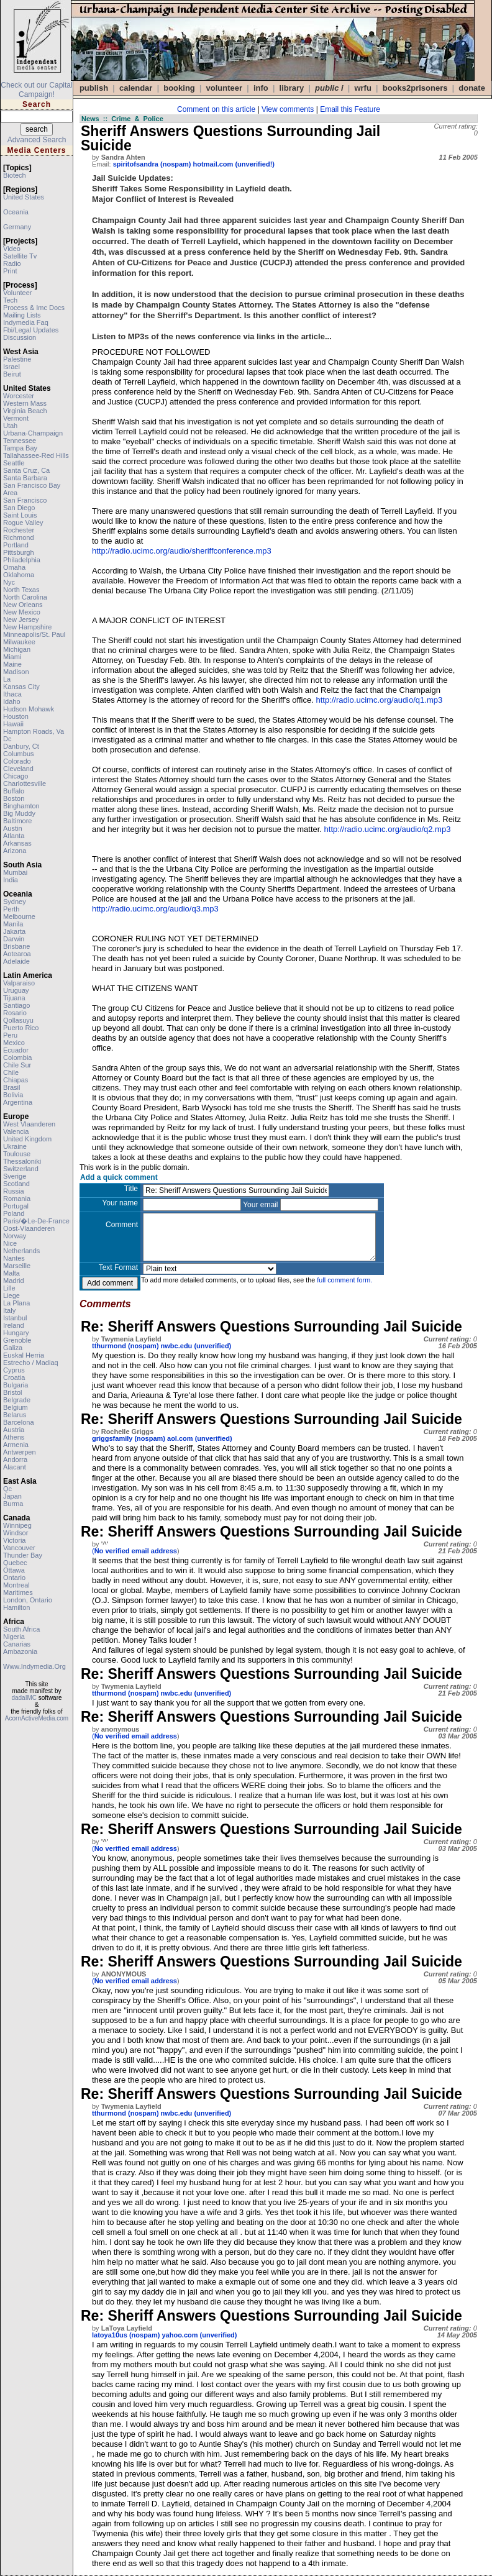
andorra (15, 1459)
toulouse (16, 1154)
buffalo (13, 791)
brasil (11, 1087)
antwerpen (19, 1452)
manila (13, 924)
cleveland (18, 768)
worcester (18, 396)
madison (16, 671)
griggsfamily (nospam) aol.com (142, 1438)
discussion (19, 337)
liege (11, 1295)
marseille (16, 1265)
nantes (14, 1258)
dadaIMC (24, 1697)
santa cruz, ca (26, 470)
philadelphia (21, 560)
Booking (179, 88)
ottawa (14, 1570)
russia (13, 1191)
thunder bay (22, 1555)
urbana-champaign (33, 433)
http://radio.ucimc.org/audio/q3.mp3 (155, 908)
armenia (16, 1444)
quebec (15, 1562)
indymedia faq (25, 322)
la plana (16, 1303)
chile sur (17, 1065)
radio (12, 263)
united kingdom (27, 1139)
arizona (14, 850)
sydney (14, 901)
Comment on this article (216, 109)
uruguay (16, 990)
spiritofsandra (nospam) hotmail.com (173, 164)
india (10, 880)
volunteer (17, 292)
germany (17, 227)
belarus (14, 1414)
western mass (25, 403)
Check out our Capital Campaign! (36, 90)
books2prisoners (415, 88)
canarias (16, 1644)
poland (13, 1213)
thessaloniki (22, 1161)
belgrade (16, 1400)
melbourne (19, 916)
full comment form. (344, 1280)
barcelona (18, 1422)
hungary (16, 1332)
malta (11, 1273)
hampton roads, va (33, 731)
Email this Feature (350, 109)
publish (94, 88)
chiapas (15, 1080)
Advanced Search (36, 139)
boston (13, 798)
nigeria (14, 1636)
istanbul (15, 1318)
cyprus (14, 1370)
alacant (14, 1467)
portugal (16, 1206)
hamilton (16, 1607)
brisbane (16, 946)
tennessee (19, 440)
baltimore (17, 820)
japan (12, 1496)
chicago (15, 776)
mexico (14, 1042)
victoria (14, 1540)
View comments (288, 109)
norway (14, 1236)
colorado (17, 761)
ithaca (12, 694)
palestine (17, 359)
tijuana (14, 998)
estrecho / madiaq (30, 1362)
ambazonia (20, 1651)
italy (9, 1310)
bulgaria (15, 1385)
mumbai (15, 872)
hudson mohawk (28, 709)
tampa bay (20, 448)
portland (16, 545)
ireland (13, 1325)
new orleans (23, 604)
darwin (13, 939)
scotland (16, 1183)
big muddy (19, 813)
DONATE (471, 88)
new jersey (21, 619)
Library (292, 88)
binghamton (21, 806)
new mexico (21, 612)
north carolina (25, 597)
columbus (18, 753)
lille (9, 1288)
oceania (16, 212)
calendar (135, 88)
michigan (16, 649)
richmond (18, 537)
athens (13, 1437)
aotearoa (17, 953)
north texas (21, 589)
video (11, 248)
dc (7, 738)
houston (16, 716)
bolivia (13, 1094)
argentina (17, 1102)
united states (23, 197)
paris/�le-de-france (36, 1221)
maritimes (18, 1592)
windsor (15, 1533)
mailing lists (22, 315)
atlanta (13, 835)
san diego (19, 507)
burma (13, 1503)
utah (10, 425)
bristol (12, 1392)
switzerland (21, 1168)
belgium (15, 1407)
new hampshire (27, 627)
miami (12, 656)
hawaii (13, 724)
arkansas (17, 843)
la (7, 679)
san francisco (25, 500)
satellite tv (20, 256)
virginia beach (25, 410)
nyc (9, 582)
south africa (21, 1629)
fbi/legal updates (30, 330)
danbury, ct (21, 746)
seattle (13, 463)
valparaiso (19, 983)
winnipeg (17, 1525)
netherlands (21, 1250)
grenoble (17, 1340)
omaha (14, 567)
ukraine (15, 1146)
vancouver (19, 1547)
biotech (14, 175)
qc (7, 1488)
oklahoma (18, 574)
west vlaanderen (29, 1124)
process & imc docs (34, 307)
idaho (11, 701)
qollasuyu (18, 1020)
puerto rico (21, 1027)
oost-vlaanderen (29, 1228)
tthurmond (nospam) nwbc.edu (142, 1346)
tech (10, 300)
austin (12, 828)
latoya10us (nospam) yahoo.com (145, 2335)
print (10, 271)
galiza (12, 1347)
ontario (14, 1577)
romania (16, 1198)
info (260, 88)
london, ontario (27, 1600)
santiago (16, 1005)
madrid (13, 1280)
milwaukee (19, 642)
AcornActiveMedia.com (36, 1718)
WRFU (362, 88)
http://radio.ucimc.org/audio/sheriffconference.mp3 (181, 550)
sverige (14, 1176)
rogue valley (23, 522)
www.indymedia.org (34, 1666)
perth (11, 909)
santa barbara (25, 478)
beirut (12, 374)
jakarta (14, 931)
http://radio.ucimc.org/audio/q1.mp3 (379, 700)
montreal (16, 1585)
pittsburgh (18, 552)
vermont (16, 418)
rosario (15, 1012)
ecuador (16, 1050)
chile (11, 1072)
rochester (18, 530)
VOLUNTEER (224, 88)
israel (11, 366)
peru (10, 1035)
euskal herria (23, 1355)
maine (12, 664)
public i (329, 88)
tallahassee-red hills (36, 455)
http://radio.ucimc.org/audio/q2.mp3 (387, 829)
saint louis (20, 515)
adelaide (16, 961)
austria (13, 1429)
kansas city (21, 686)
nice (10, 1243)
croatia (14, 1377)
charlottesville (24, 783)
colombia (17, 1057)
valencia (16, 1131)
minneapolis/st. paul (34, 634)
